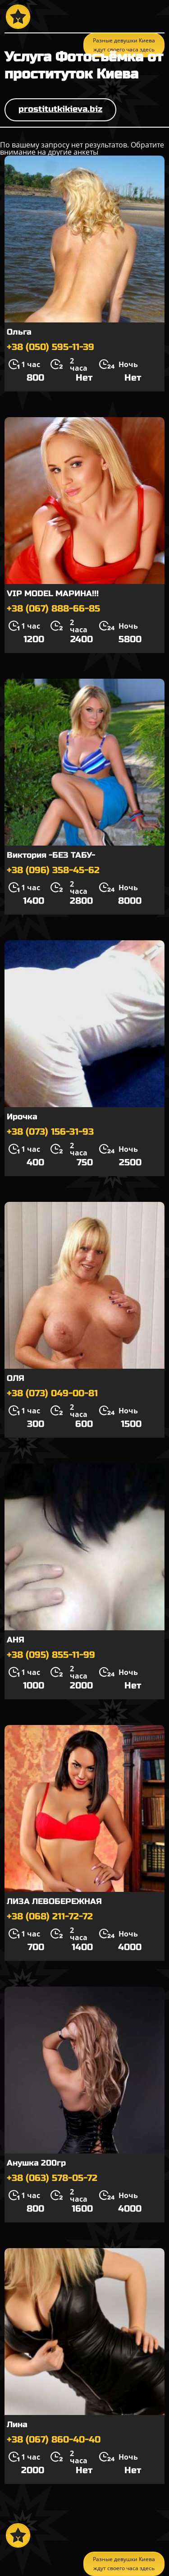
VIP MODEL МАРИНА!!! (53, 593)
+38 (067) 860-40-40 (53, 2439)
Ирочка (22, 1117)
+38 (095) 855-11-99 (51, 1655)
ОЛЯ (15, 1378)
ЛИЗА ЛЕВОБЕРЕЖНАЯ (54, 1901)
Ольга (19, 332)
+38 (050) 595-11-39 (50, 347)
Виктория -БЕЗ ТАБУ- (51, 855)
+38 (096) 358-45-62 (53, 870)
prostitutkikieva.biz (60, 109)
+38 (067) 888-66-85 (53, 608)
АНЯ (15, 1640)
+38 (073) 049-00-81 (52, 1393)
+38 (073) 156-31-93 (50, 1131)
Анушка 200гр (36, 2163)
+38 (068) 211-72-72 (50, 1916)
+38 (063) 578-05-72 (52, 2178)
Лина (17, 2424)
